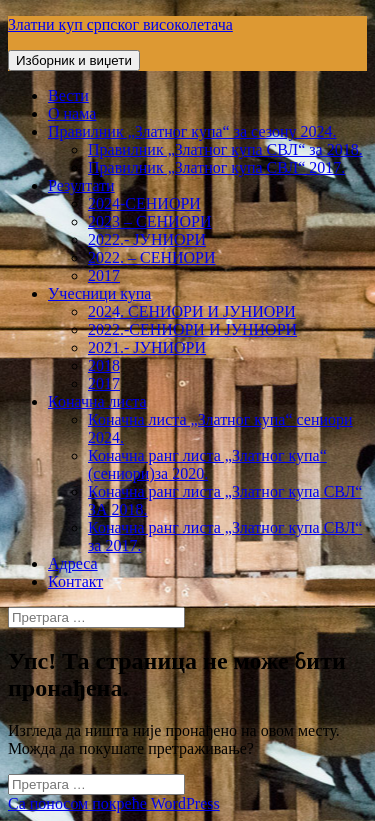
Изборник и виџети (74, 60)
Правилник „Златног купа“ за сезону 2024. (192, 131)
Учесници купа (99, 293)
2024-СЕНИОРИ (144, 203)
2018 (104, 365)
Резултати (81, 185)
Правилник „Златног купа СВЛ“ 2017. (216, 167)
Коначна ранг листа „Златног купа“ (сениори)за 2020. (207, 464)
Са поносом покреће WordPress (114, 803)
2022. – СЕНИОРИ (152, 257)
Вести (68, 95)
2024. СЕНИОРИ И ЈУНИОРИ (192, 311)
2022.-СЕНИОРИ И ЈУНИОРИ (192, 329)
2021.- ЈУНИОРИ (147, 347)
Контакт (75, 581)
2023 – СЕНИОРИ (150, 221)
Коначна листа (97, 401)
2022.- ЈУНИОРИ (147, 239)
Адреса (73, 563)
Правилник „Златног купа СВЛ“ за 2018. (225, 149)
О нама (72, 113)
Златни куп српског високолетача (120, 24)
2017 (104, 275)
